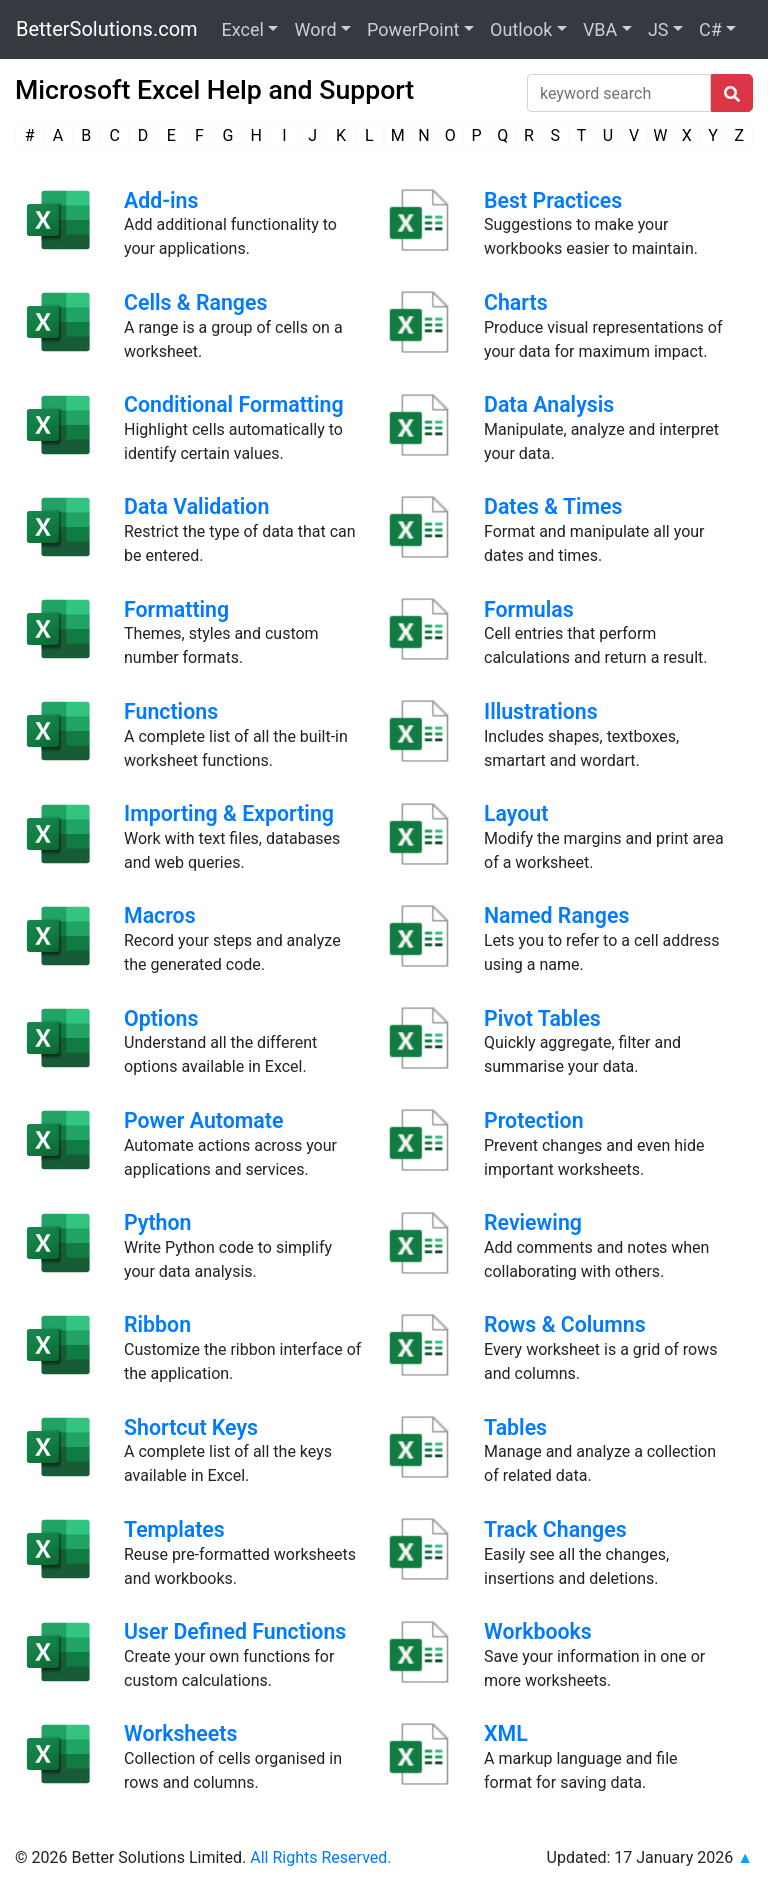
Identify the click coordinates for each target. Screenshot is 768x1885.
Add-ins (161, 200)
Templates (174, 1529)
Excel (243, 29)
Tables (515, 1427)
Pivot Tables (542, 1018)
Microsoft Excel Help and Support (214, 90)
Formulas (529, 609)
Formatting (176, 609)
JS (658, 29)
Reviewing (533, 1222)
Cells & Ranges (195, 302)
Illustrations (541, 711)
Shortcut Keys (191, 1427)
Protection (534, 1120)
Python (157, 1222)
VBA (600, 29)
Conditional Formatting (234, 404)
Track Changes (555, 1529)
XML (506, 1733)
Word (315, 29)
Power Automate (203, 1120)
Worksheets (180, 1733)
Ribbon (157, 1324)
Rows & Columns (565, 1324)
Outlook (521, 29)
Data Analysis (549, 404)
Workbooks (538, 1631)
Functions (171, 711)
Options (161, 1018)
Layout (516, 813)
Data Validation (196, 506)
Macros (160, 915)
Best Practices (553, 200)
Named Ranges (556, 915)
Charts (516, 302)
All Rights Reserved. (320, 1857)
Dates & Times (553, 506)
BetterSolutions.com (107, 29)
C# (710, 29)
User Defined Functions (235, 1631)
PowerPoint (413, 29)
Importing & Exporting (229, 813)
